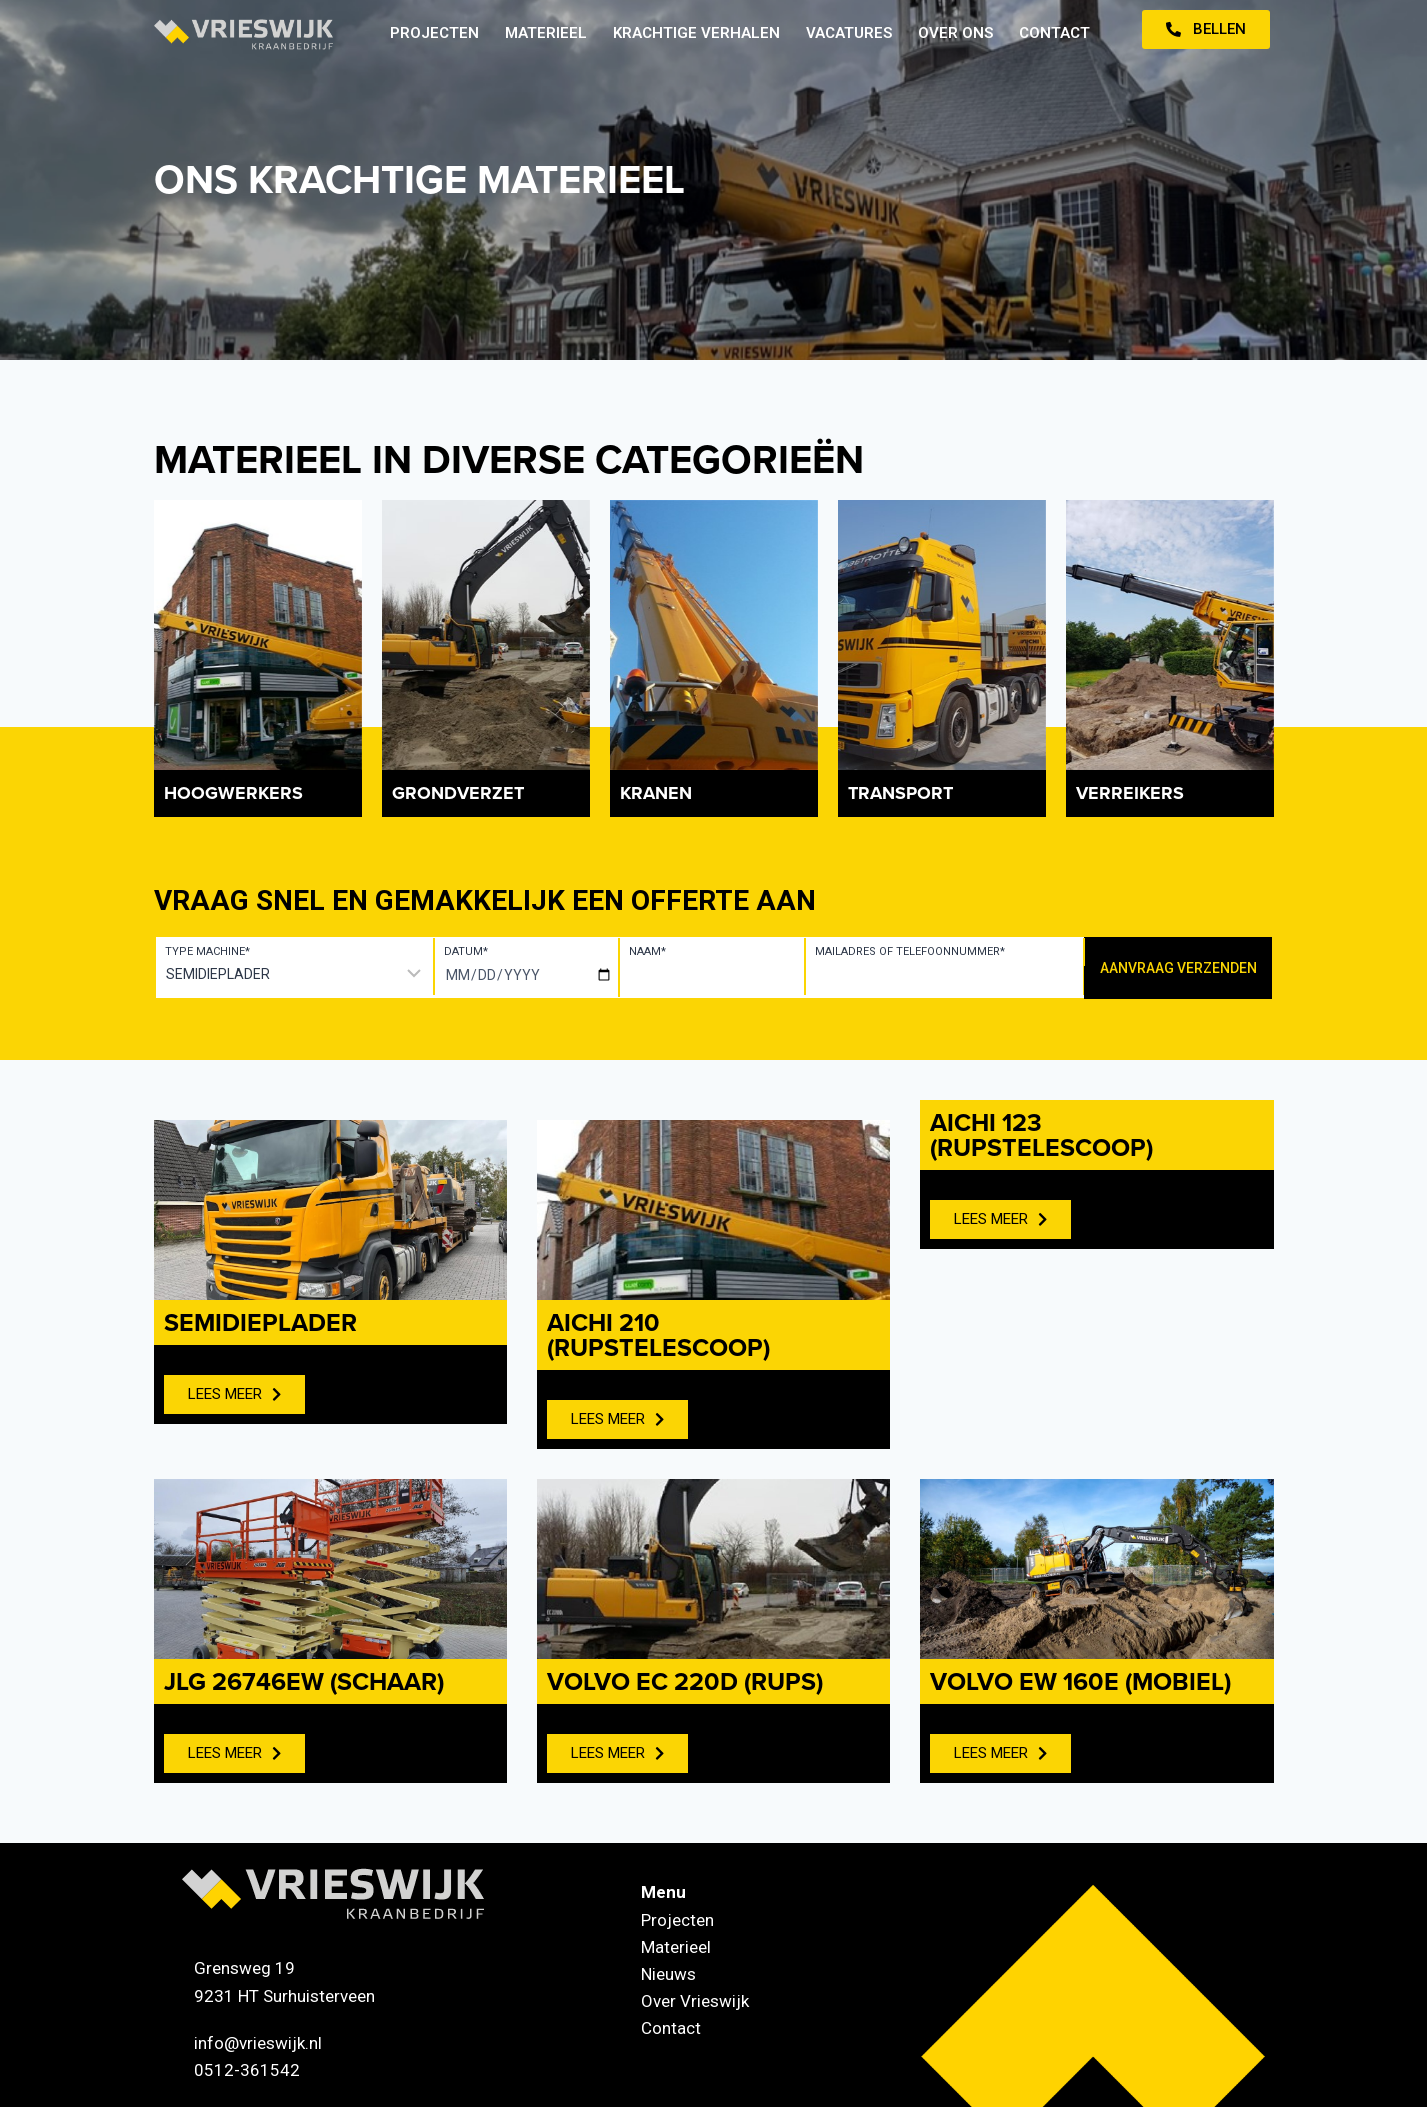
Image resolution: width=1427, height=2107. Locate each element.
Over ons (955, 33)
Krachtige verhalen (696, 33)
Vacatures (849, 33)
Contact (1054, 33)
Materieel (546, 33)
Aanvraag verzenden (1178, 968)
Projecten (434, 33)
